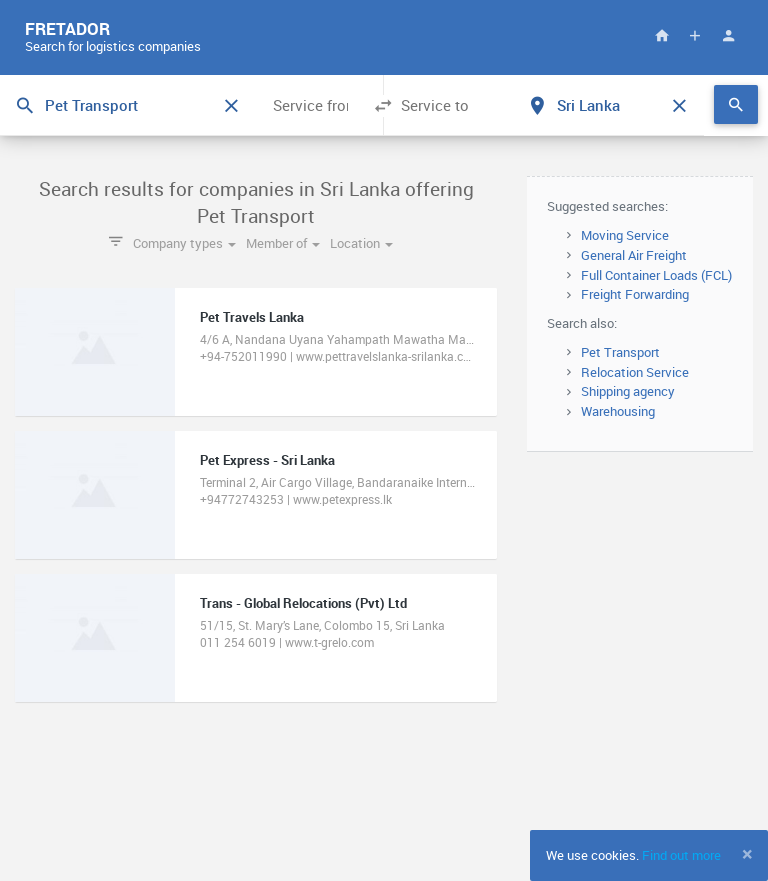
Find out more (681, 855)
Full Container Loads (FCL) (656, 275)
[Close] (747, 854)
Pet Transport (620, 352)
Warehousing (618, 411)
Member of (283, 243)
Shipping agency (628, 391)
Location (361, 243)
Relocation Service (635, 372)
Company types (184, 243)
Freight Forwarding (635, 294)
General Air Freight (634, 255)
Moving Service (625, 235)
